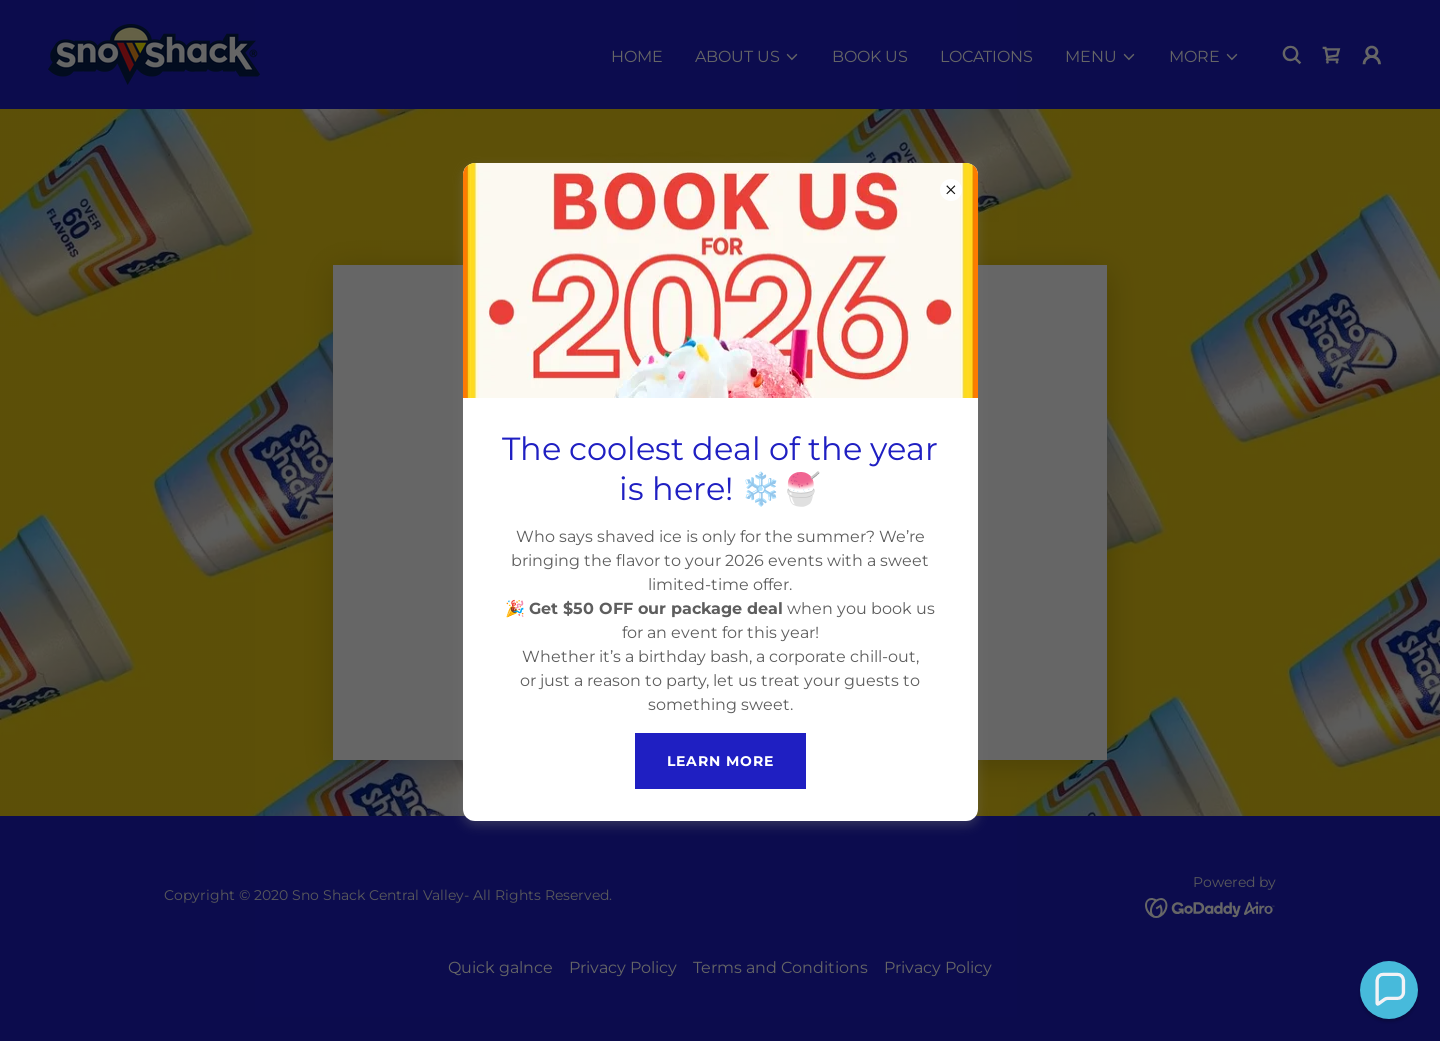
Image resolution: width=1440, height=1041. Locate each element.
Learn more (720, 761)
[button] (1389, 990)
